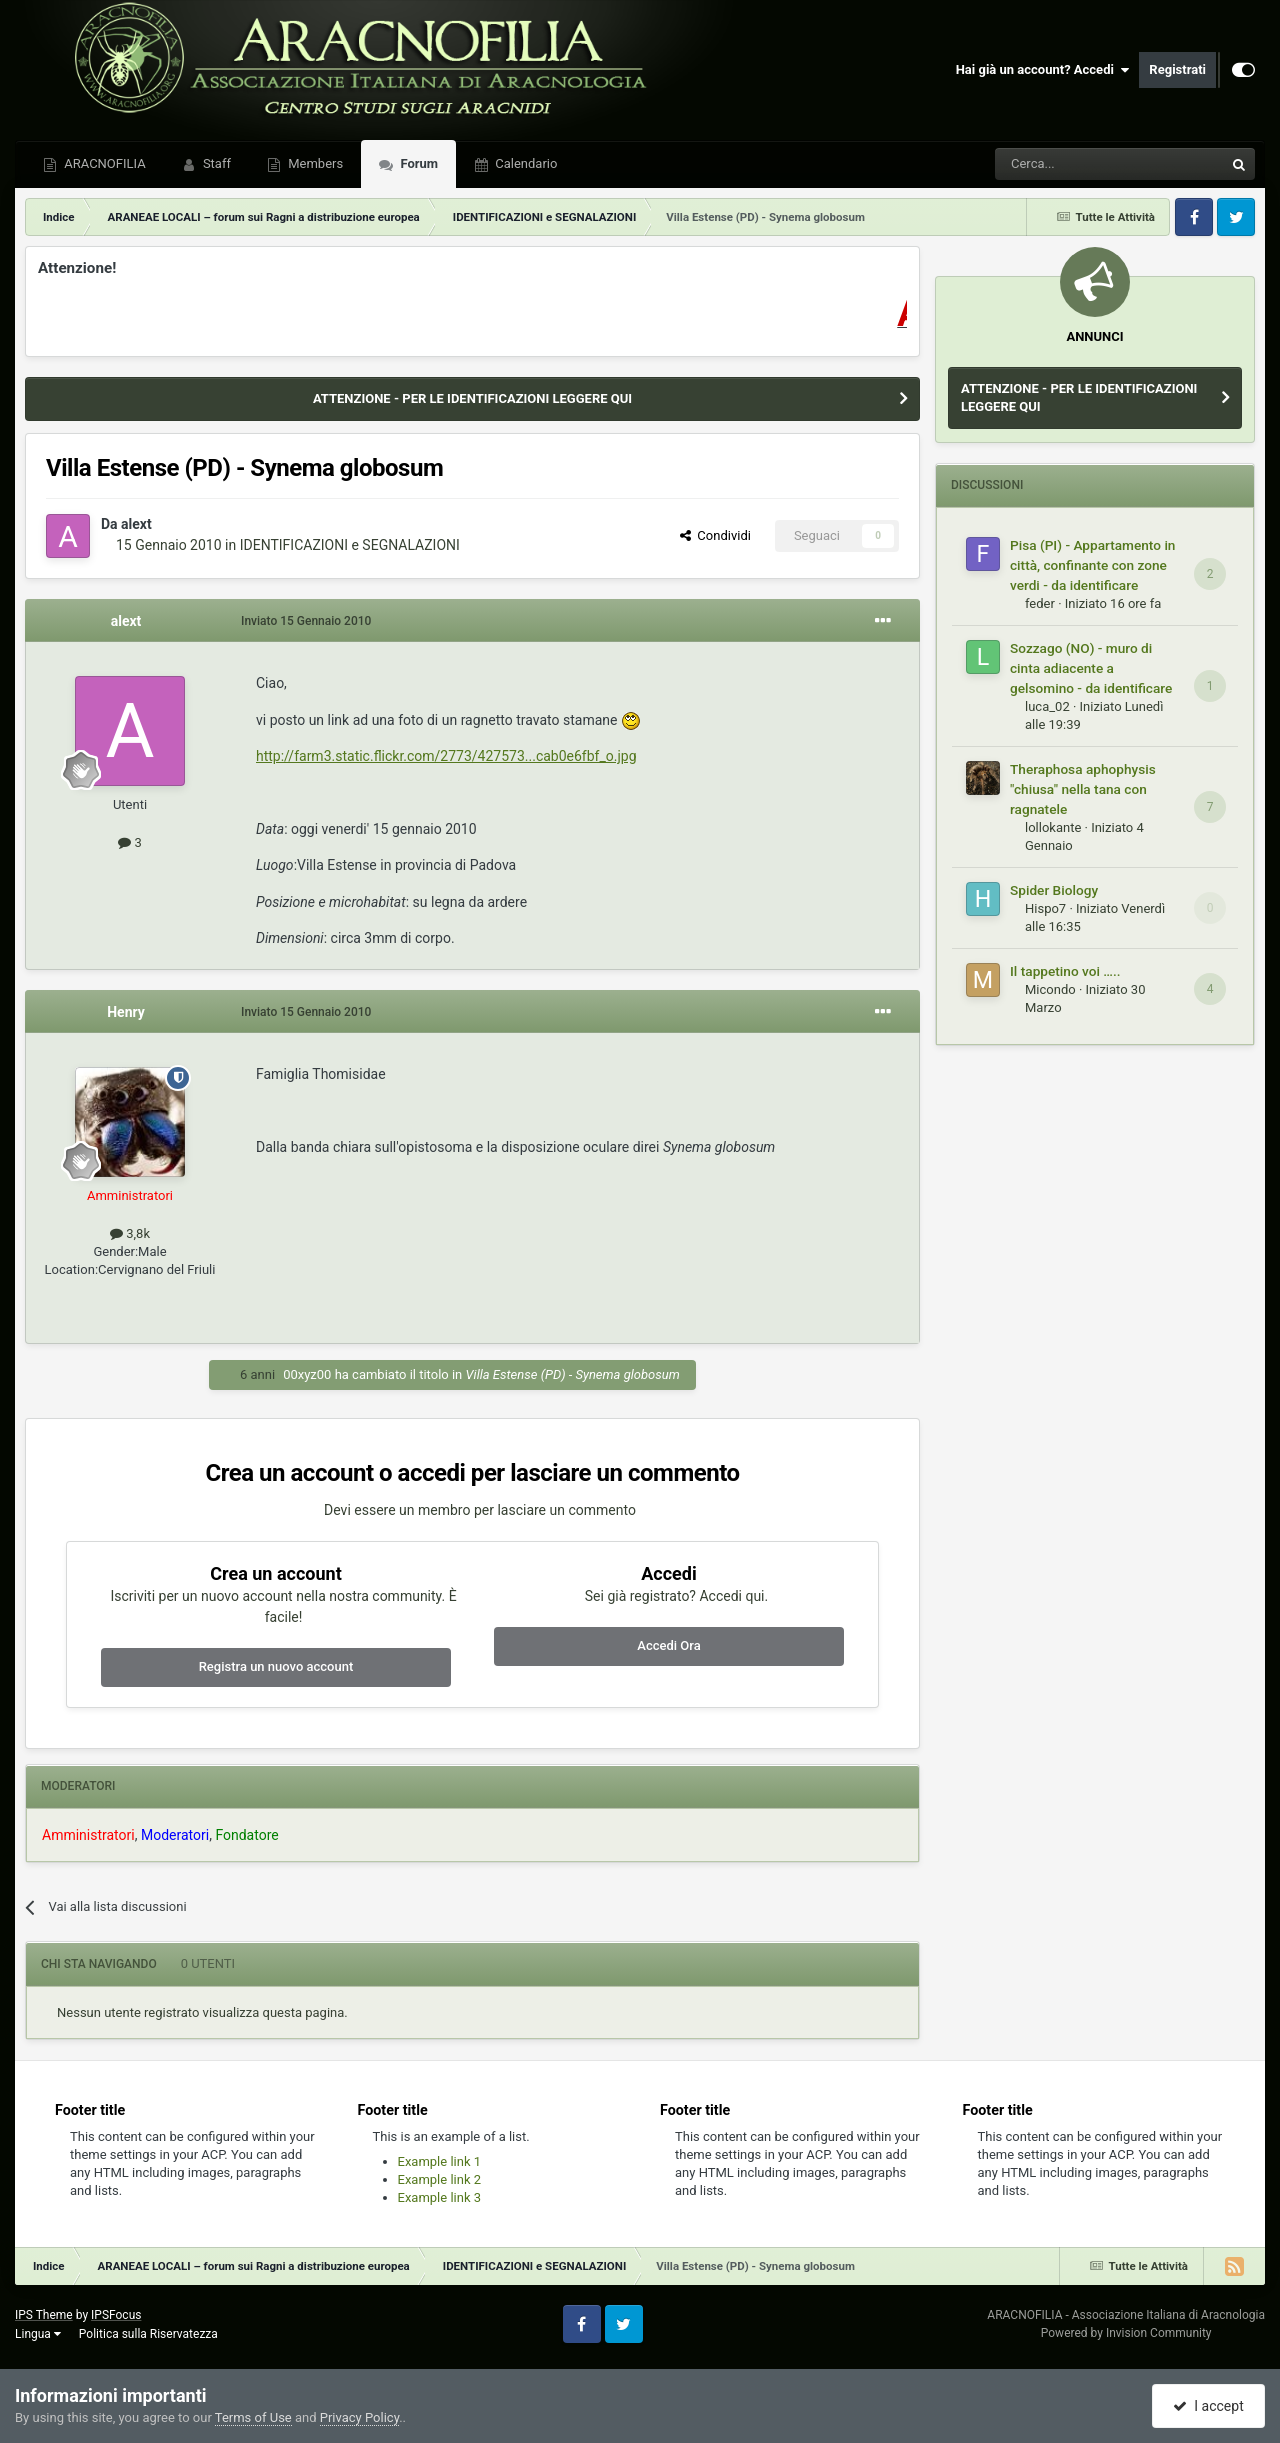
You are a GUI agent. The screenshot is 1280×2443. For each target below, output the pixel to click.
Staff (215, 163)
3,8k (130, 1233)
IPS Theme (44, 2315)
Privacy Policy (359, 2417)
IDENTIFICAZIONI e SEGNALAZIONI (350, 545)
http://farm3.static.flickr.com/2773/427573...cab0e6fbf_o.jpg (446, 756)
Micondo (1050, 989)
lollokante (1053, 827)
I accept (1208, 2406)
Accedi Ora (668, 1645)
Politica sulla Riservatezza (148, 2334)
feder (1040, 603)
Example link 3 (440, 2197)
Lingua (38, 2334)
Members (314, 163)
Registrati (1177, 69)
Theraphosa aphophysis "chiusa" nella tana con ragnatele (1083, 789)
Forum (417, 163)
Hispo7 (1045, 908)
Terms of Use (253, 2417)
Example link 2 (440, 2179)
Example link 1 (440, 2161)
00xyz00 (307, 1374)
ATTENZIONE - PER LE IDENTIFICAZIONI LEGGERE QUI (472, 398)
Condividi (715, 535)
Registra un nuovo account (276, 1666)
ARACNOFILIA (103, 163)
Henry (126, 1012)
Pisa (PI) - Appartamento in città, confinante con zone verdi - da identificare (1092, 565)
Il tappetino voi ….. (1065, 971)
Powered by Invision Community (1126, 2333)
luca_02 (1047, 706)
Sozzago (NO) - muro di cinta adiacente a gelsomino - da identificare (1091, 668)
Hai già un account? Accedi (1043, 70)
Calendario (524, 163)
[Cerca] (1054, 164)
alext (136, 524)
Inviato (306, 621)
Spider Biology (1054, 890)
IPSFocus (116, 2315)
